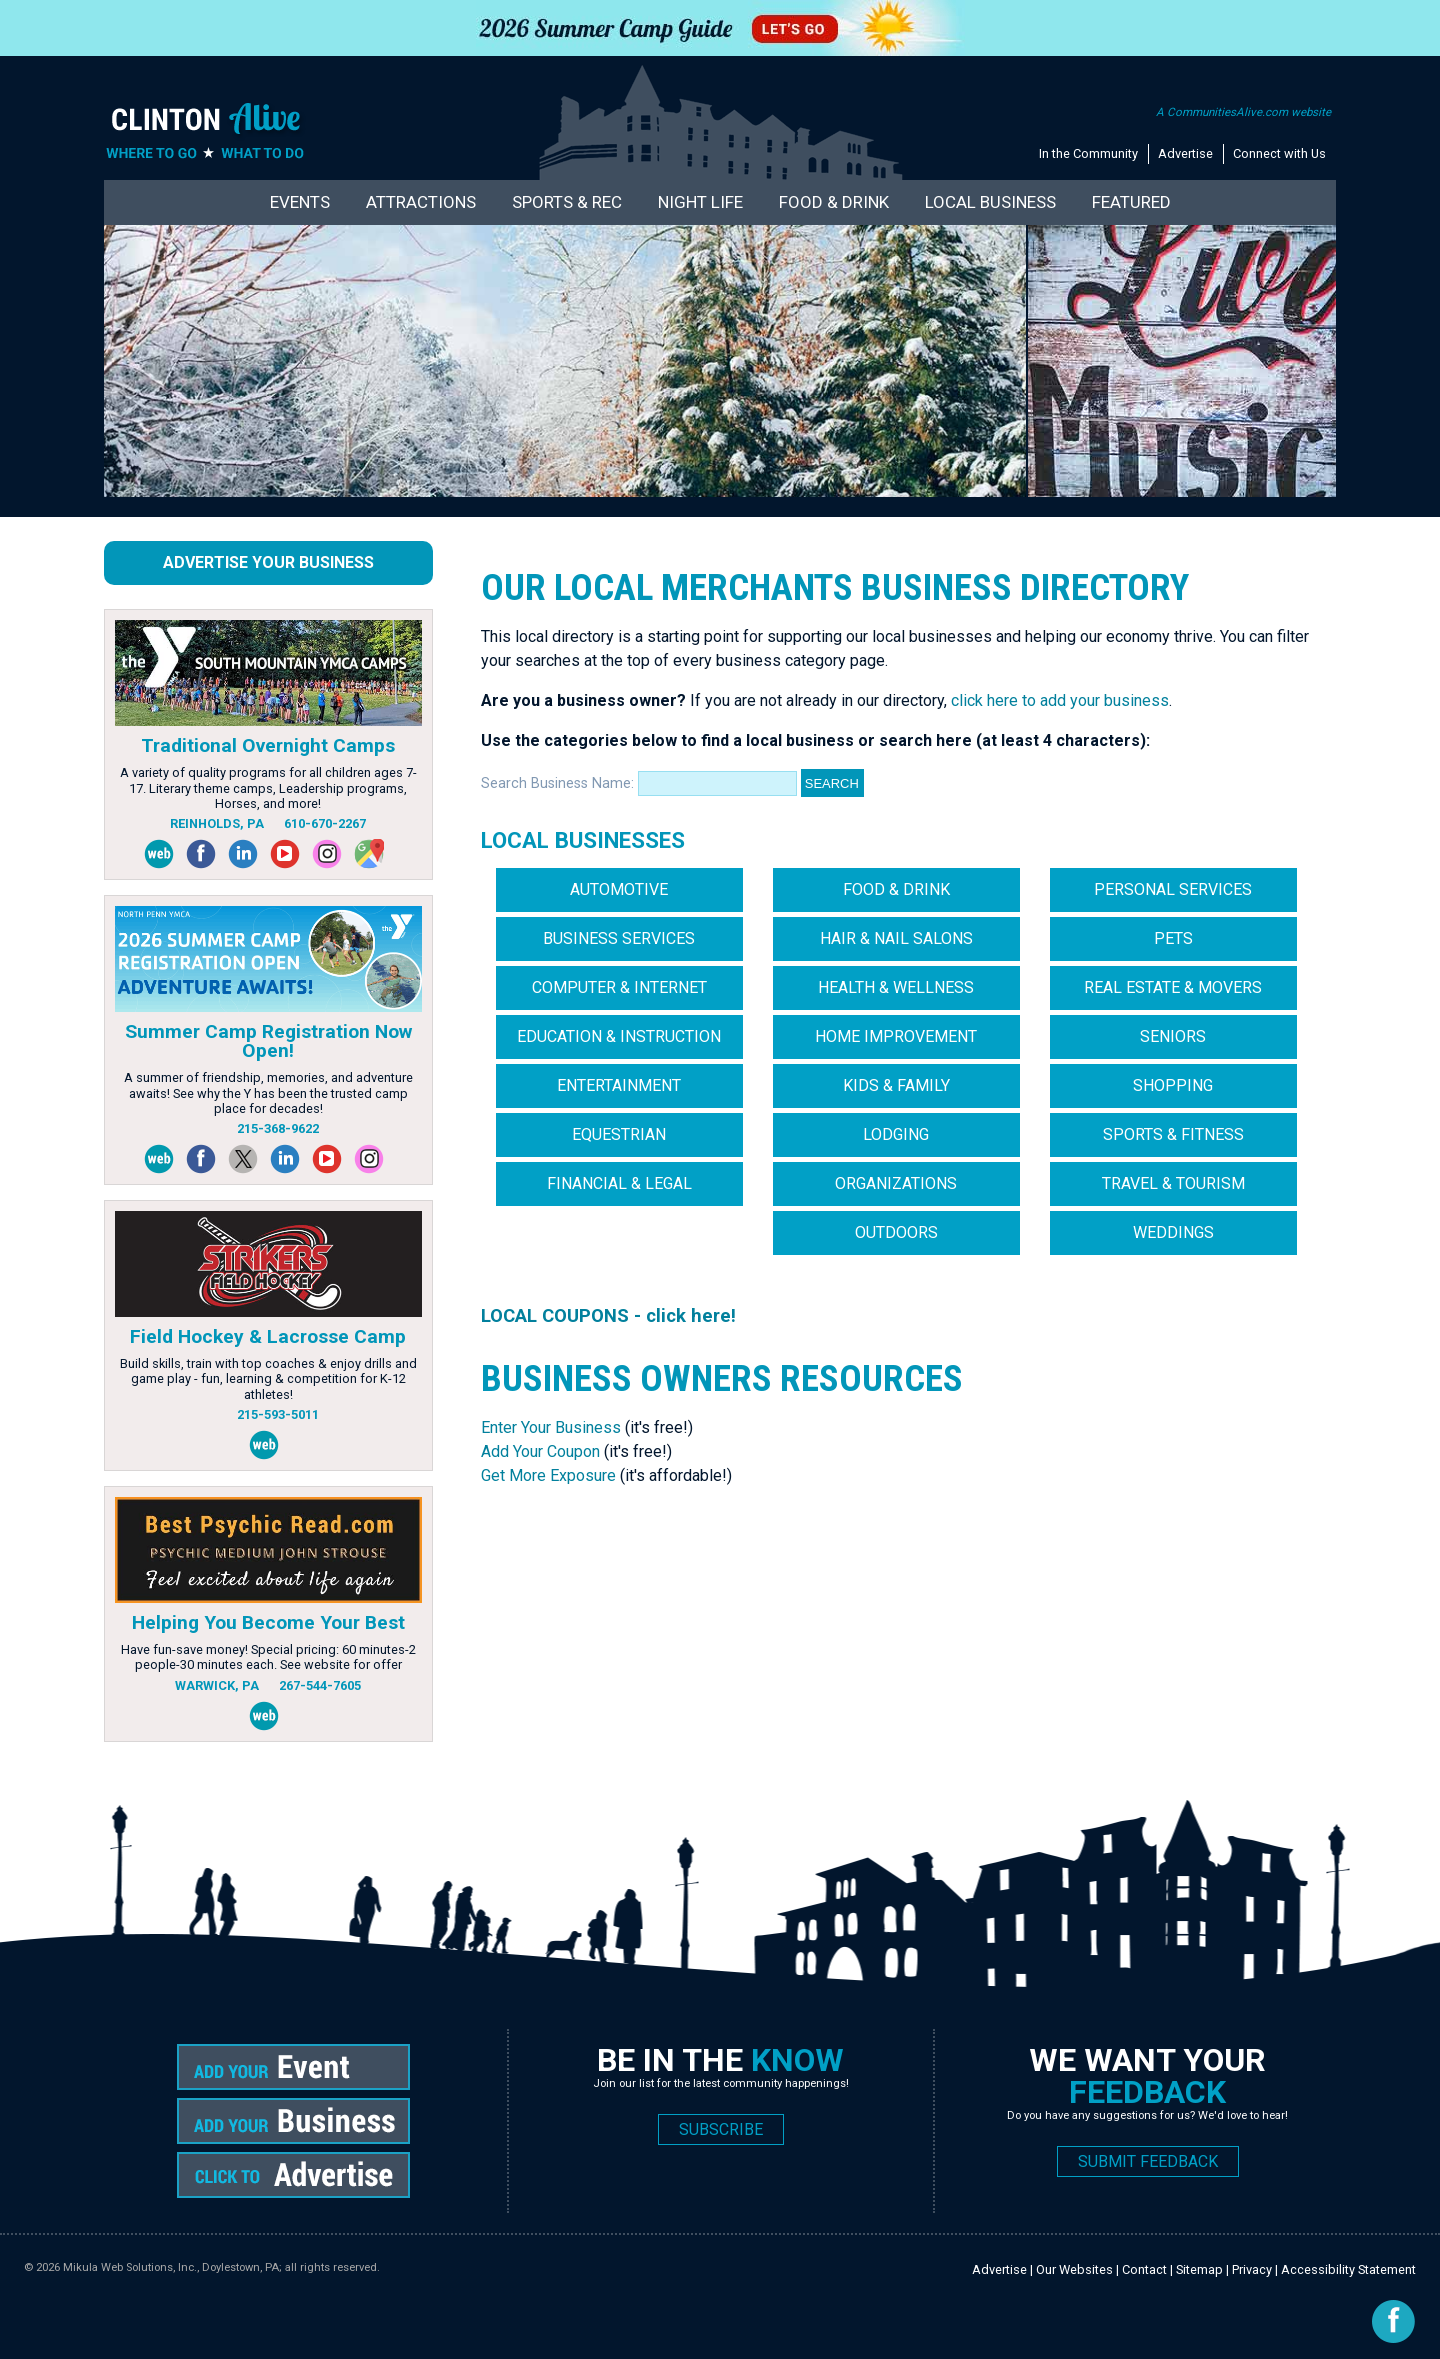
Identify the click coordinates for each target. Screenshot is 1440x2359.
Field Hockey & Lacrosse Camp (268, 1336)
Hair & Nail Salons (896, 938)
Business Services (619, 938)
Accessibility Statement (1348, 2269)
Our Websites (1074, 2269)
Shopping (1173, 1085)
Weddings (1173, 1232)
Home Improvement (896, 1036)
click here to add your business (1058, 700)
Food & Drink (834, 202)
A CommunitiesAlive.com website (1243, 112)
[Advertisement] (845, 1573)
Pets (1173, 938)
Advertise (1185, 153)
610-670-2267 (325, 823)
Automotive (619, 889)
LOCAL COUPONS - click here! (608, 1316)
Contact (1144, 2269)
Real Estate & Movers (1173, 987)
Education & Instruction (619, 1036)
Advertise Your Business (268, 562)
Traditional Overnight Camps (268, 745)
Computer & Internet (619, 987)
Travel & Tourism (1173, 1183)
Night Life (700, 202)
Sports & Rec (567, 202)
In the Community (1088, 153)
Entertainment (619, 1085)
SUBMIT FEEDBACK (1148, 2161)
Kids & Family (896, 1085)
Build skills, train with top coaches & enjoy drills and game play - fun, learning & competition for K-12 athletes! (268, 1379)
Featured (1131, 202)
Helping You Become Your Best (268, 1622)
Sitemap (1199, 2269)
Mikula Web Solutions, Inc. (130, 2267)
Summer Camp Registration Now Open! (268, 1041)
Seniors (1173, 1036)
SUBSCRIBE (721, 2129)
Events (300, 202)
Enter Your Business (551, 1427)
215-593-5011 (278, 1414)
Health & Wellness (896, 987)
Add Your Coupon (540, 1451)
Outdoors (896, 1232)
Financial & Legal (619, 1183)
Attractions (421, 202)
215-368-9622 (278, 1128)
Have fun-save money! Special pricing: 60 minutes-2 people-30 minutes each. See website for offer (268, 1657)
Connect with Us (1279, 153)
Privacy (1252, 2269)
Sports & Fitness (1173, 1134)
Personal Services (1173, 889)
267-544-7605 (320, 1685)
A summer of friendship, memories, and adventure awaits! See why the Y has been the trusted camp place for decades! (268, 1093)
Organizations (896, 1183)
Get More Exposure (548, 1475)
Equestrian (619, 1134)
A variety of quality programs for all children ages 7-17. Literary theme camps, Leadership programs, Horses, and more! (268, 788)
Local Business (990, 202)
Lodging (896, 1134)
